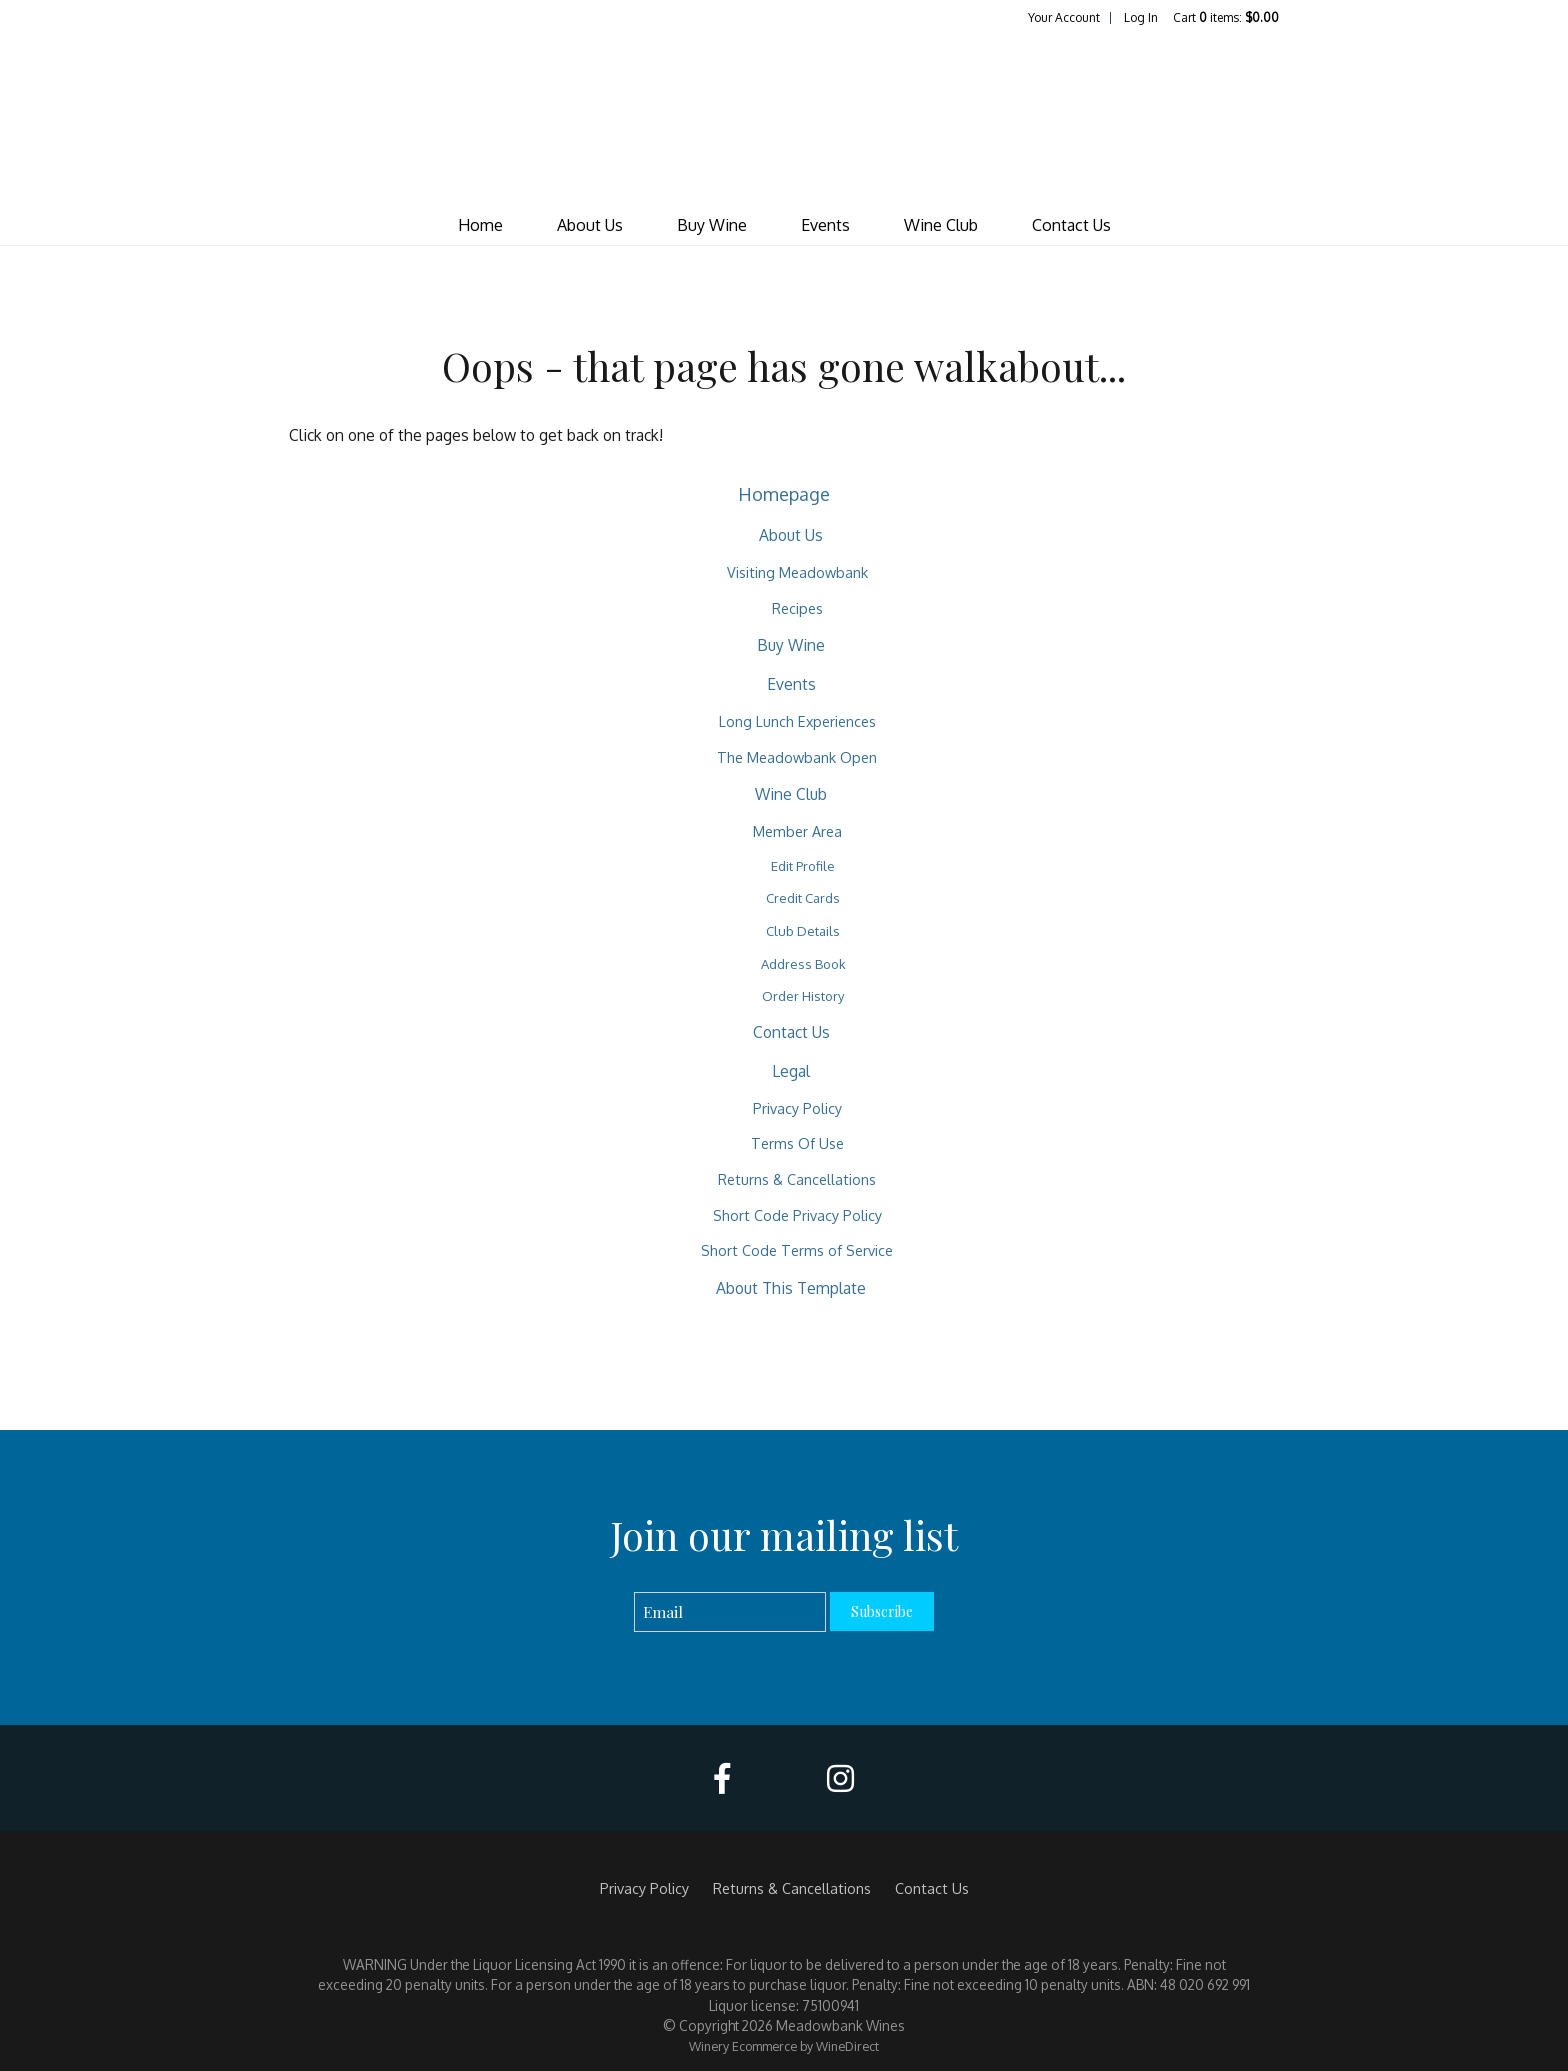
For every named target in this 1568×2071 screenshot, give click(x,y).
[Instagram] (840, 1778)
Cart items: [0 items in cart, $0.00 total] (1226, 17)
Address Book (803, 964)
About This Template (791, 1288)
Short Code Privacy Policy (797, 1215)
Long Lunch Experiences (797, 721)
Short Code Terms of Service (797, 1250)
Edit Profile (803, 866)
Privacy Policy (797, 1108)
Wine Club (941, 225)
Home (480, 225)
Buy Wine (712, 225)
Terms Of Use (797, 1143)
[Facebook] (722, 1778)
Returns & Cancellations (797, 1179)
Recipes (797, 608)
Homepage (784, 493)
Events (825, 225)
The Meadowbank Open (797, 757)
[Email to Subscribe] (730, 1612)
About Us (590, 225)
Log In (1141, 17)
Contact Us (1071, 225)
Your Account (1064, 17)
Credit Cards (803, 898)
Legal (791, 1071)
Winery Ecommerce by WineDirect (784, 2046)
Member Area (797, 831)
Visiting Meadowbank (797, 572)
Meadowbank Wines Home (784, 116)
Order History (803, 996)
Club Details (803, 931)
